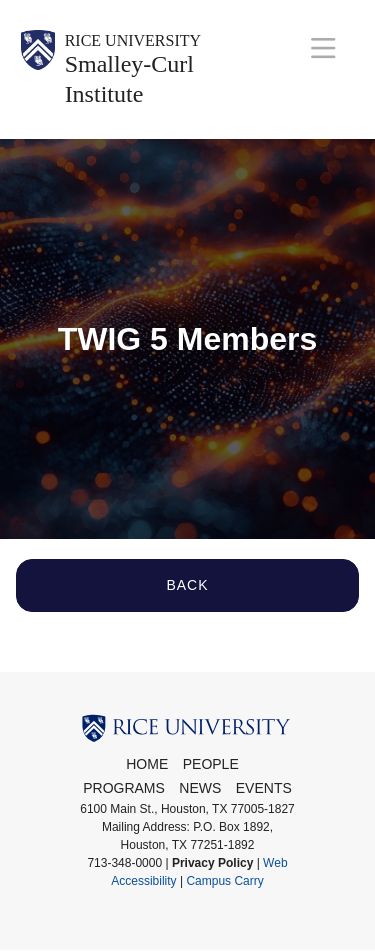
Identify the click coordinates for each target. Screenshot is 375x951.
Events (264, 788)
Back (187, 585)
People (211, 764)
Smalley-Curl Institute (129, 79)
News (200, 788)
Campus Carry (224, 881)
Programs (124, 788)
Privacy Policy (212, 863)
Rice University (133, 41)
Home (147, 764)
